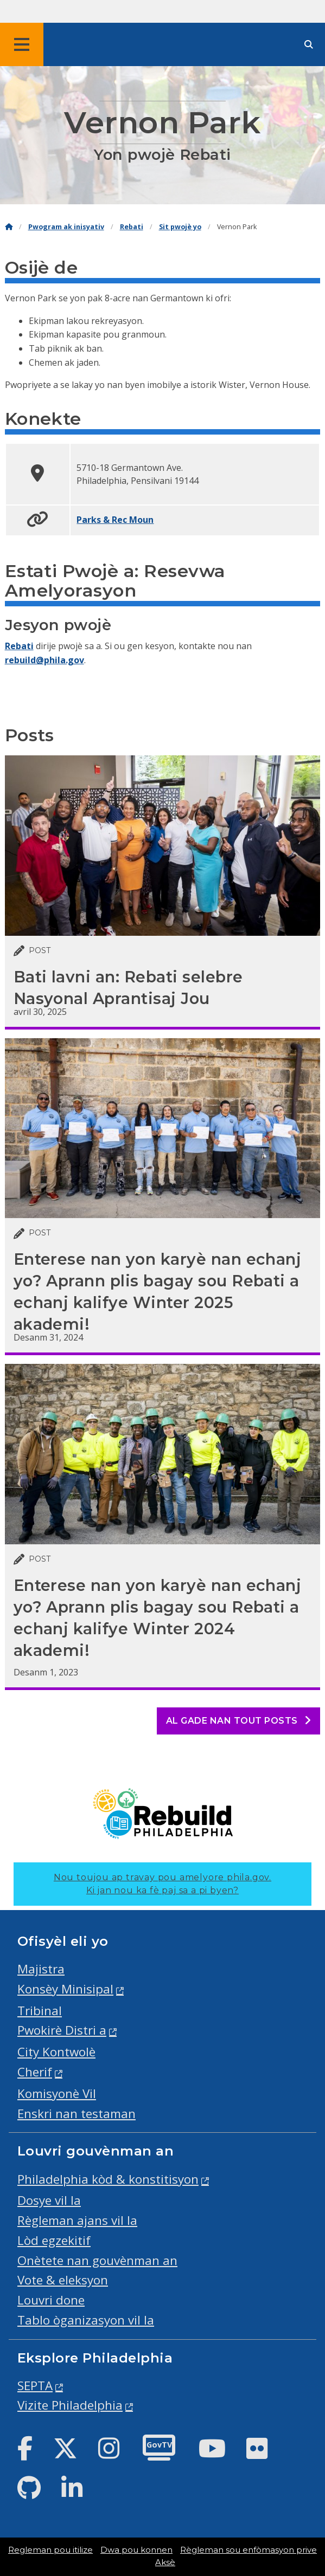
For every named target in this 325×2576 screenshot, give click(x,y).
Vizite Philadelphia (70, 2405)
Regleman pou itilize (50, 2550)
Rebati (131, 226)
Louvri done (51, 2300)
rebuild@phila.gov (44, 660)
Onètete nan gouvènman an (97, 2260)
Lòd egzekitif (54, 2240)
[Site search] (308, 45)
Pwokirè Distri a (61, 2030)
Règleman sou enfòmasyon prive (248, 2550)
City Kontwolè (56, 2051)
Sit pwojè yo (180, 226)
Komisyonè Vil (56, 2093)
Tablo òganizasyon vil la (85, 2320)
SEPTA (35, 2385)
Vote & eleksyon (62, 2279)
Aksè (165, 2562)
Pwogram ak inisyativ (66, 226)
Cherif (34, 2071)
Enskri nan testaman (76, 2113)
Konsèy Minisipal (65, 1988)
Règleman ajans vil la (77, 2220)
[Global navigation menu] (21, 44)
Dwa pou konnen (136, 2550)
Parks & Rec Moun (115, 520)
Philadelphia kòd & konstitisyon (108, 2179)
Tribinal (39, 2010)
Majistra (41, 1968)
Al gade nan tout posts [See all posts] (238, 1721)
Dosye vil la (49, 2200)
